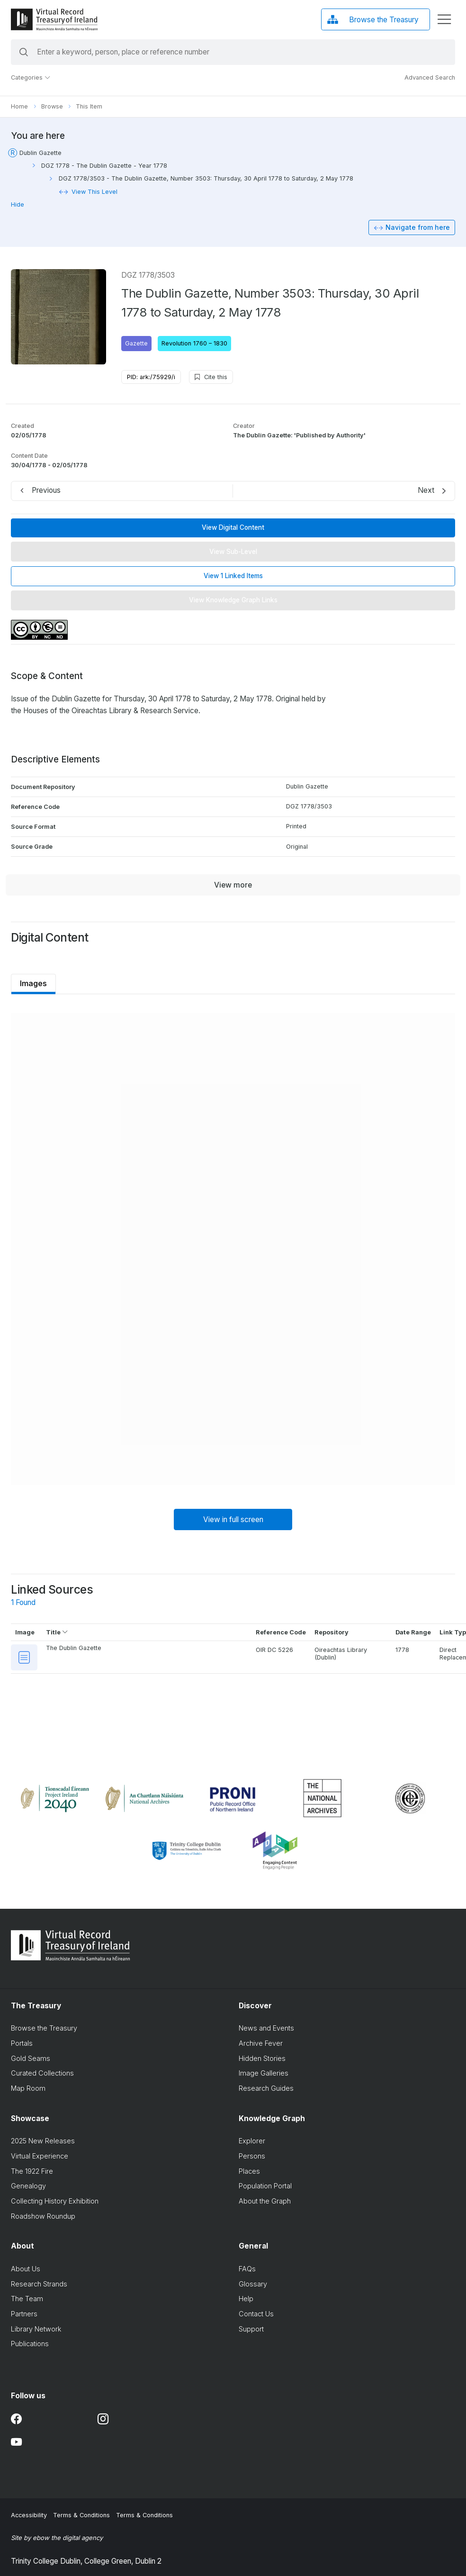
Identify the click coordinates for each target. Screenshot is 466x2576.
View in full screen (229, 1519)
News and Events (262, 2028)
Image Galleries (259, 2073)
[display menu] (440, 19)
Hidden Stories (257, 2058)
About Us (21, 2269)
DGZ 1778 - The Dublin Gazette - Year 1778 (100, 165)
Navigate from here (413, 227)
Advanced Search (425, 77)
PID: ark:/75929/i (147, 377)
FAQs (242, 2269)
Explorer (247, 2141)
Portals (17, 2043)
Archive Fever (256, 2043)
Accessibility (25, 2515)
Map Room (24, 2088)
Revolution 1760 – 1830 (190, 343)
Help (241, 2299)
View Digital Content (228, 527)
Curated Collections (38, 2073)
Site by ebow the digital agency (53, 2537)
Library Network (32, 2329)
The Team (23, 2299)
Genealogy (24, 2186)
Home (15, 106)
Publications (26, 2344)
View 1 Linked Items (229, 576)
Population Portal (260, 2186)
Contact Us (251, 2314)
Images (29, 983)
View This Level (90, 191)
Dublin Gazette (36, 152)
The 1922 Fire (28, 2171)
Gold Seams (26, 2058)
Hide (13, 204)
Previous (41, 490)
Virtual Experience (35, 2156)
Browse (48, 106)
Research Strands (35, 2284)
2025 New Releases (39, 2141)
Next (421, 490)
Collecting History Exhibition (50, 2201)
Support (247, 2329)
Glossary (248, 2284)
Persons (247, 2156)
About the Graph (260, 2201)
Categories (26, 77)
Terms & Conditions (77, 2515)
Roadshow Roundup (39, 2216)
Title (53, 1632)
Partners (20, 2314)
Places (245, 2171)
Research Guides (261, 2088)
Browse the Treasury (40, 2028)
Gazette (132, 343)
